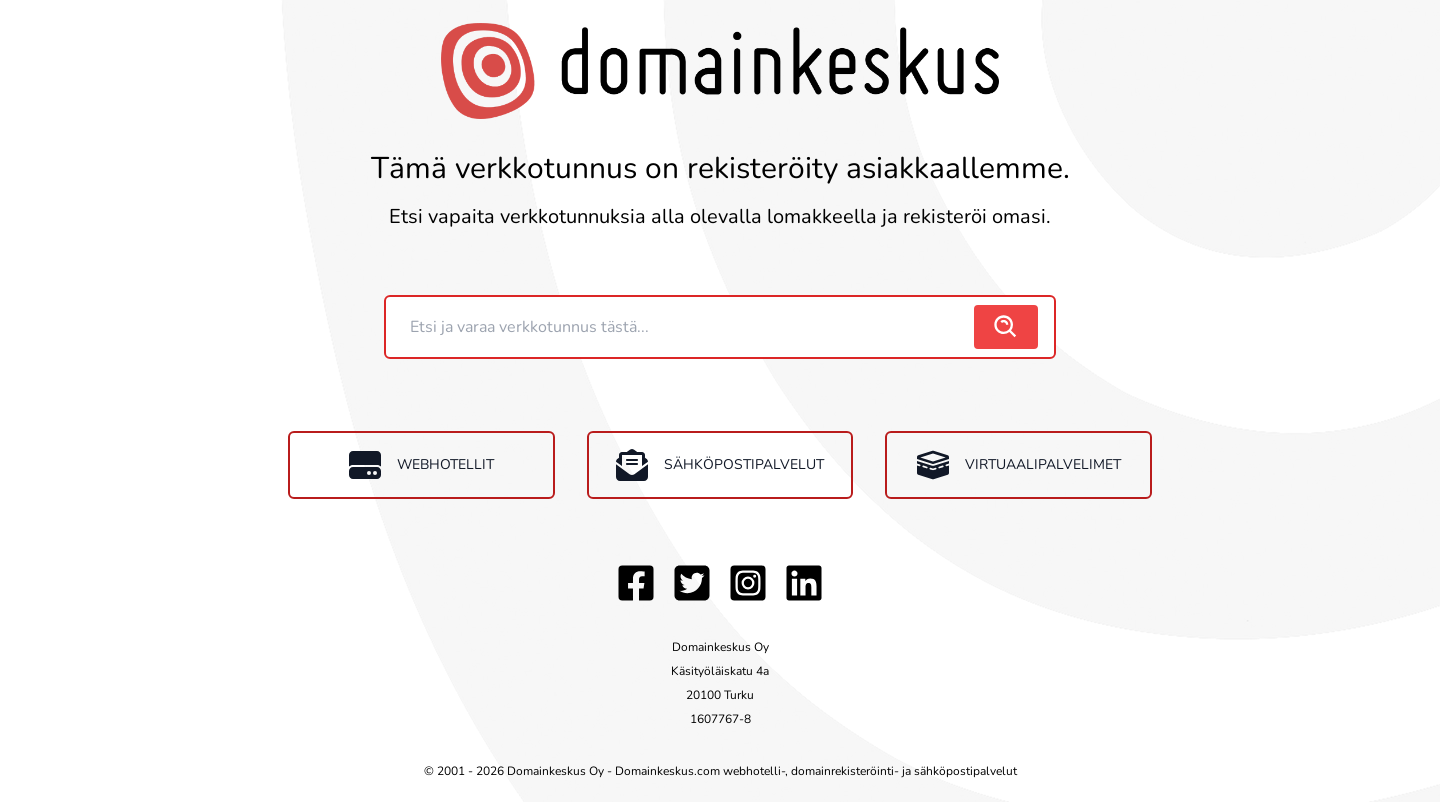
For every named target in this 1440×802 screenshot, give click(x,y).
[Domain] (682, 327)
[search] (1006, 327)
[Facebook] (636, 583)
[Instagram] (748, 583)
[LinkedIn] (804, 583)
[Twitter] (692, 583)
